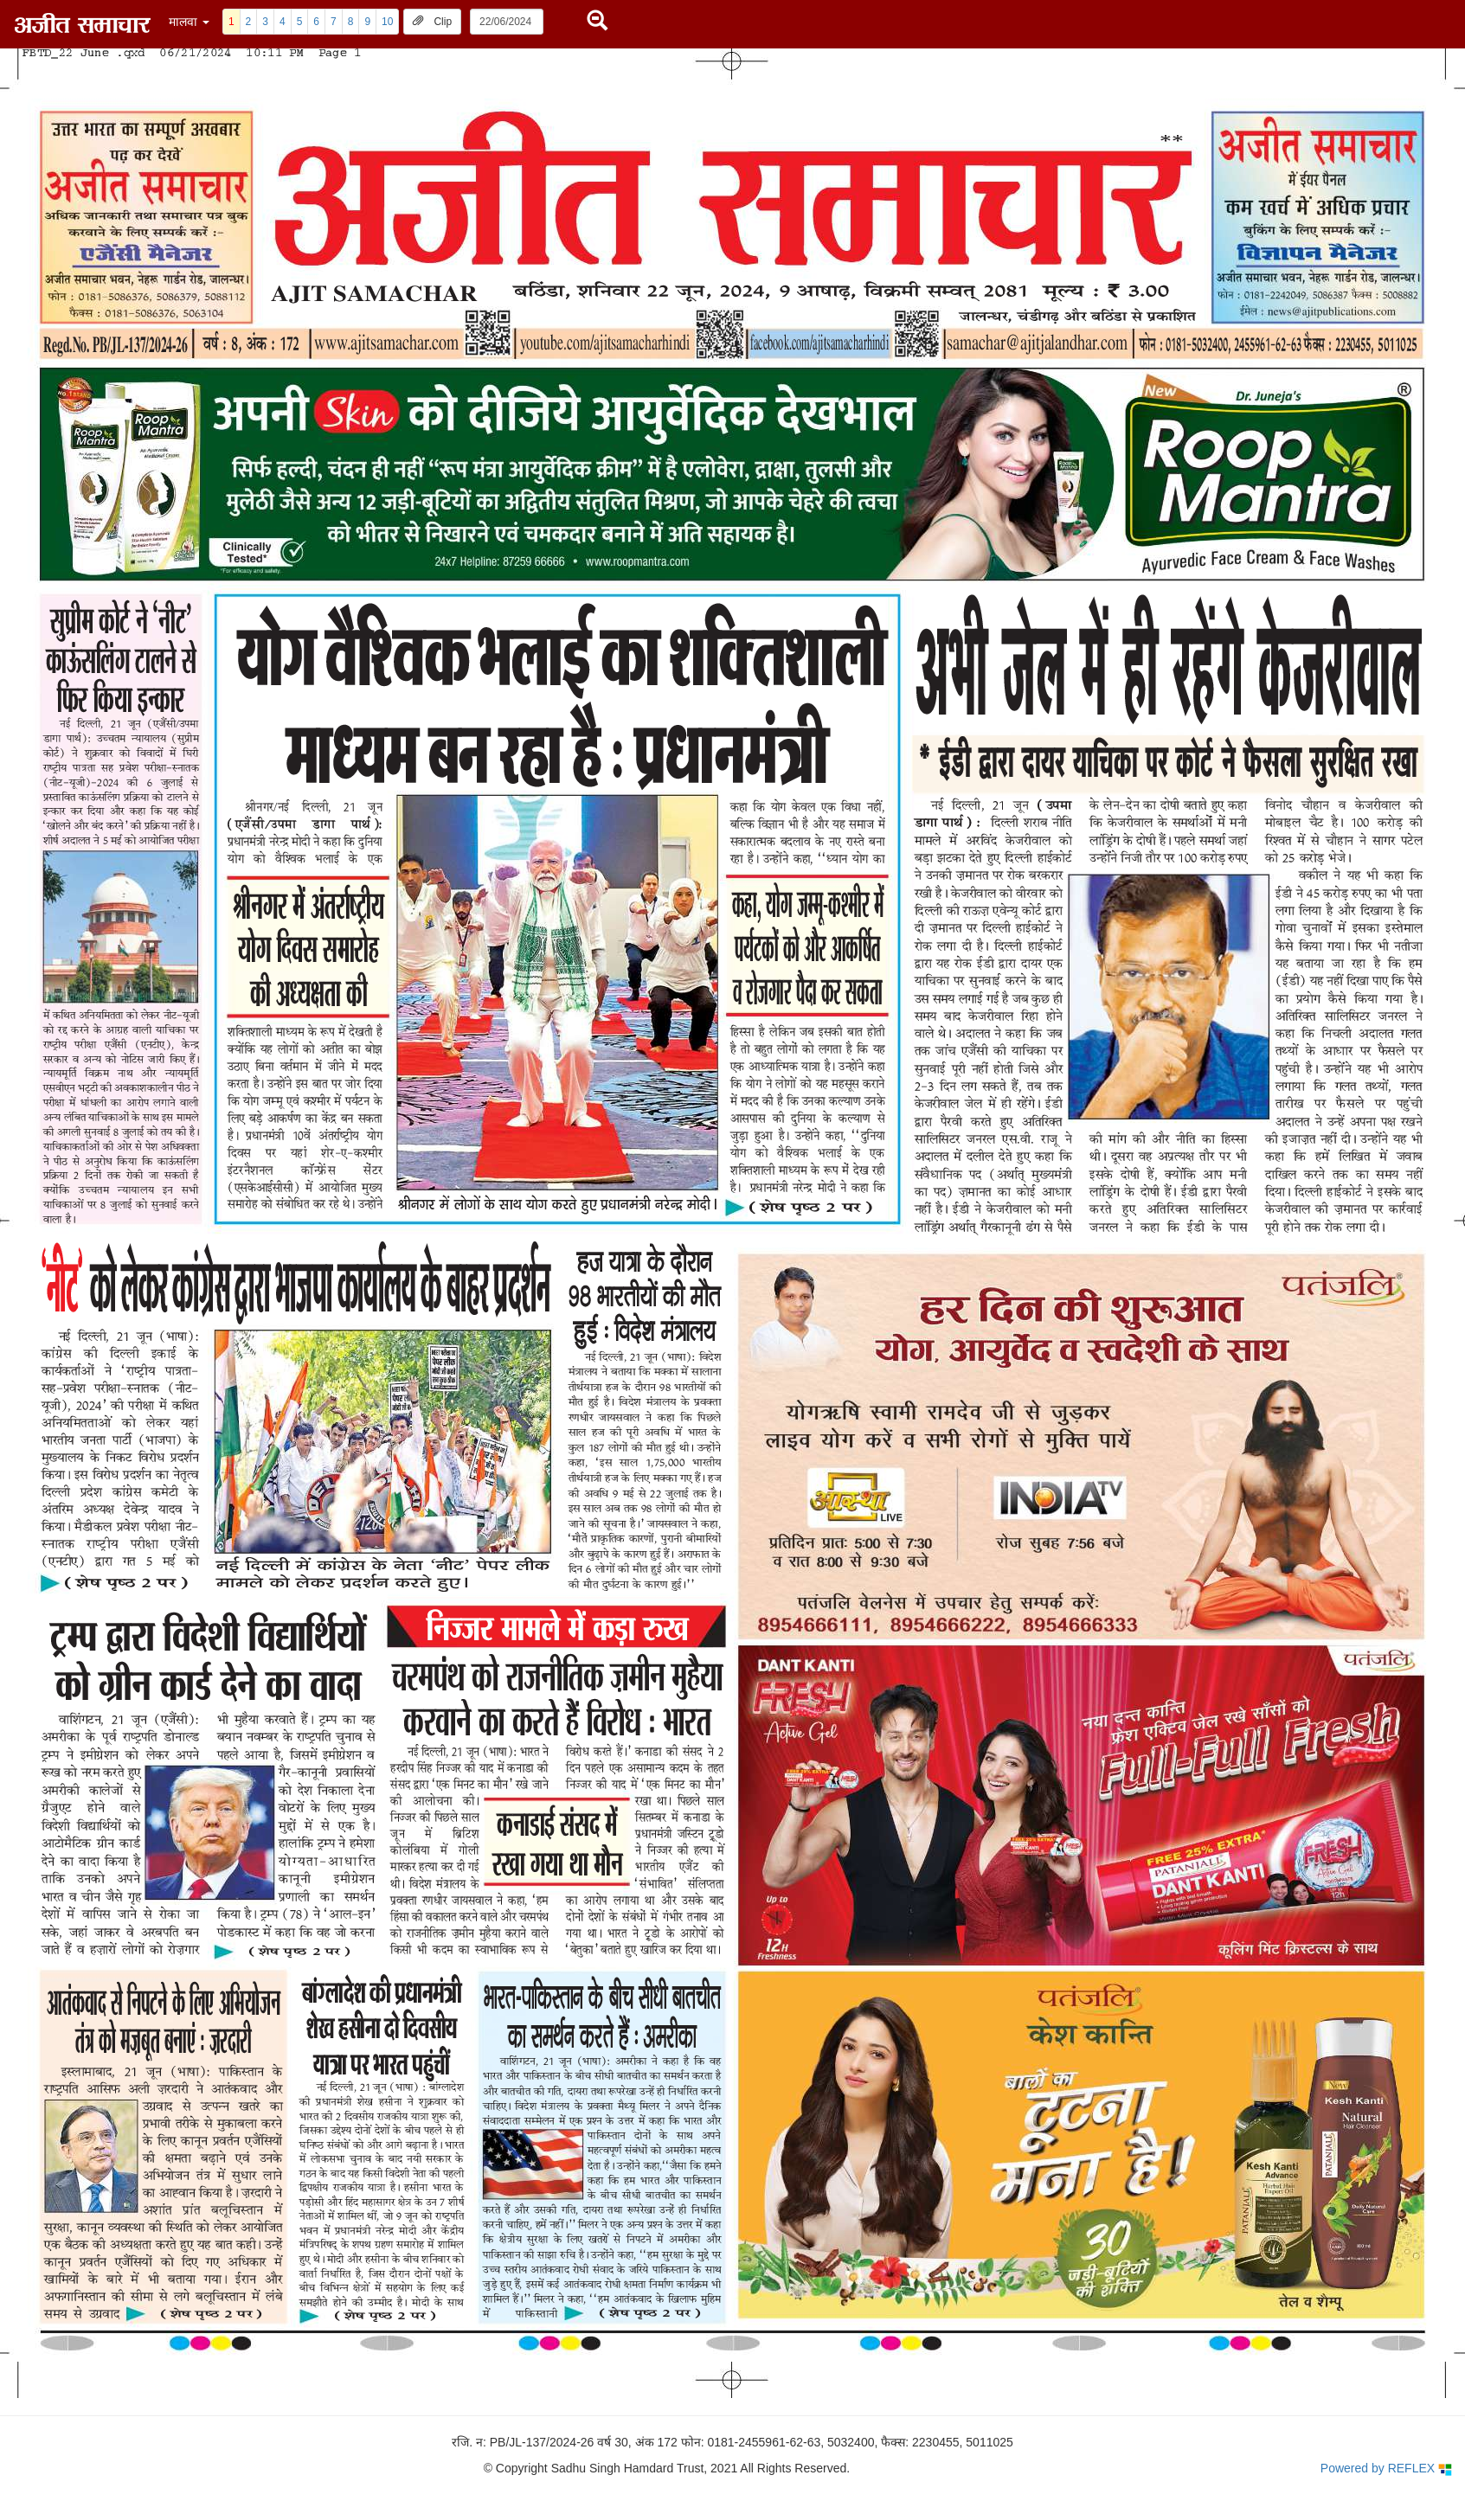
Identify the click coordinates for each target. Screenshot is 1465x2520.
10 (387, 22)
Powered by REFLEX (1386, 2468)
